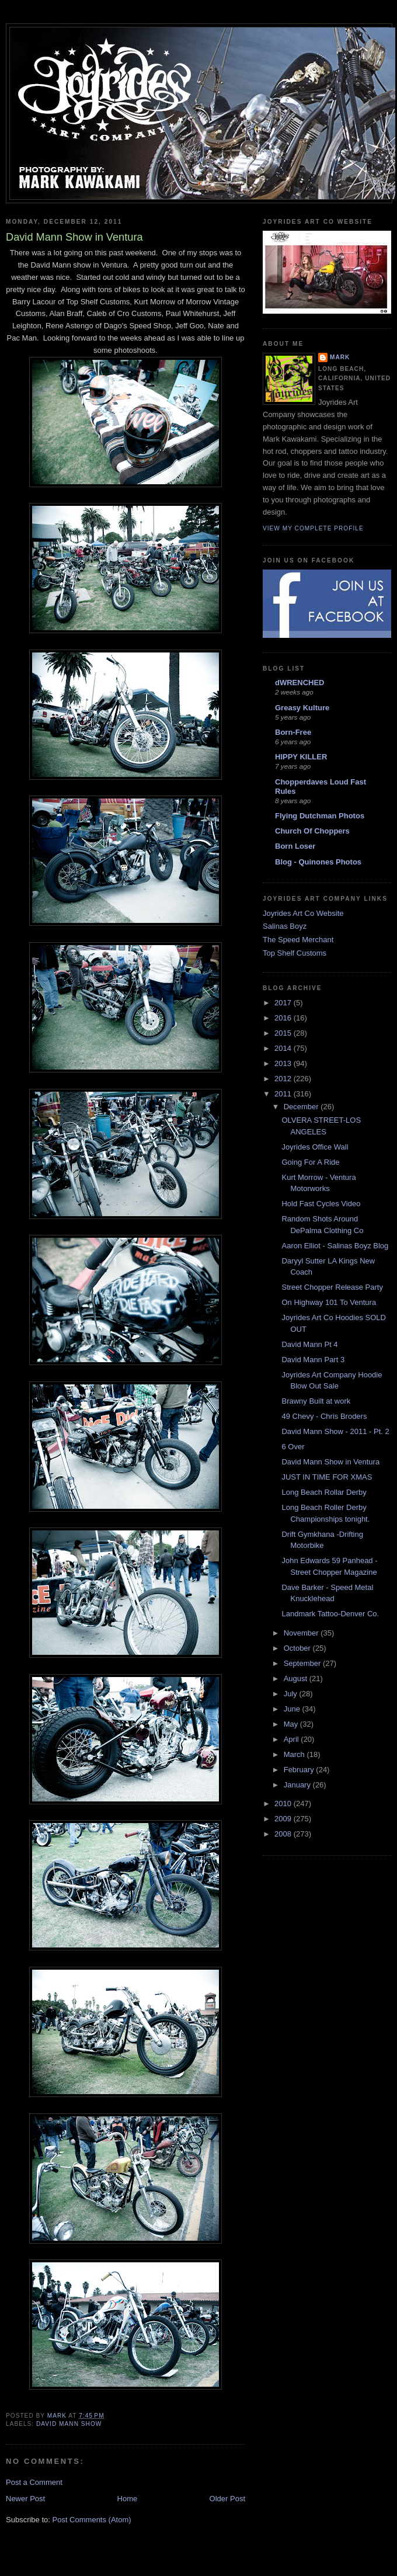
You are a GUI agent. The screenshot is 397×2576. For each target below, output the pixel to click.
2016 (284, 1017)
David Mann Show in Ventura (330, 1461)
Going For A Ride (310, 1162)
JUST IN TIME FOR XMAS (326, 1477)
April (292, 1739)
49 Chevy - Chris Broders (324, 1416)
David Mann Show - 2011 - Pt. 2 (335, 1431)
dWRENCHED (300, 682)
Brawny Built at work (315, 1401)
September (303, 1663)
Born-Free (293, 732)
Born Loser (295, 846)
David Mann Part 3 (312, 1359)
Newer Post (25, 2498)
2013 (284, 1063)
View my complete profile (313, 528)
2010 (284, 1803)
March (295, 1754)
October (298, 1648)
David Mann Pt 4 (309, 1344)
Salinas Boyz (285, 926)
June (293, 1708)
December (302, 1106)
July (292, 1693)
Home (127, 2498)
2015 (284, 1033)
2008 (284, 1833)
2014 (284, 1048)
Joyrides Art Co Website (303, 913)
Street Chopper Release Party (331, 1287)
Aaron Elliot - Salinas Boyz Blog (334, 1245)
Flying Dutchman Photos (319, 815)
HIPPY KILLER (301, 756)
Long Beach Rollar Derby (323, 1492)
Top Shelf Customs (294, 953)
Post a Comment (34, 2482)
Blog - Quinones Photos (318, 861)
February (300, 1769)
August (296, 1678)
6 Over (292, 1446)
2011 (284, 1093)
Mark (340, 357)
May (292, 1724)
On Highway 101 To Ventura (328, 1302)
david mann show (69, 2424)
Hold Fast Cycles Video (320, 1203)
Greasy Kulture (302, 707)
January (298, 1784)
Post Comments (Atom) (92, 2519)
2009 (284, 1818)
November (302, 1633)
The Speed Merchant (298, 939)
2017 (284, 1002)
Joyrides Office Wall (314, 1147)
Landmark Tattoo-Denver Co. (330, 1613)
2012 (284, 1078)
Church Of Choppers (312, 831)
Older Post (227, 2498)
